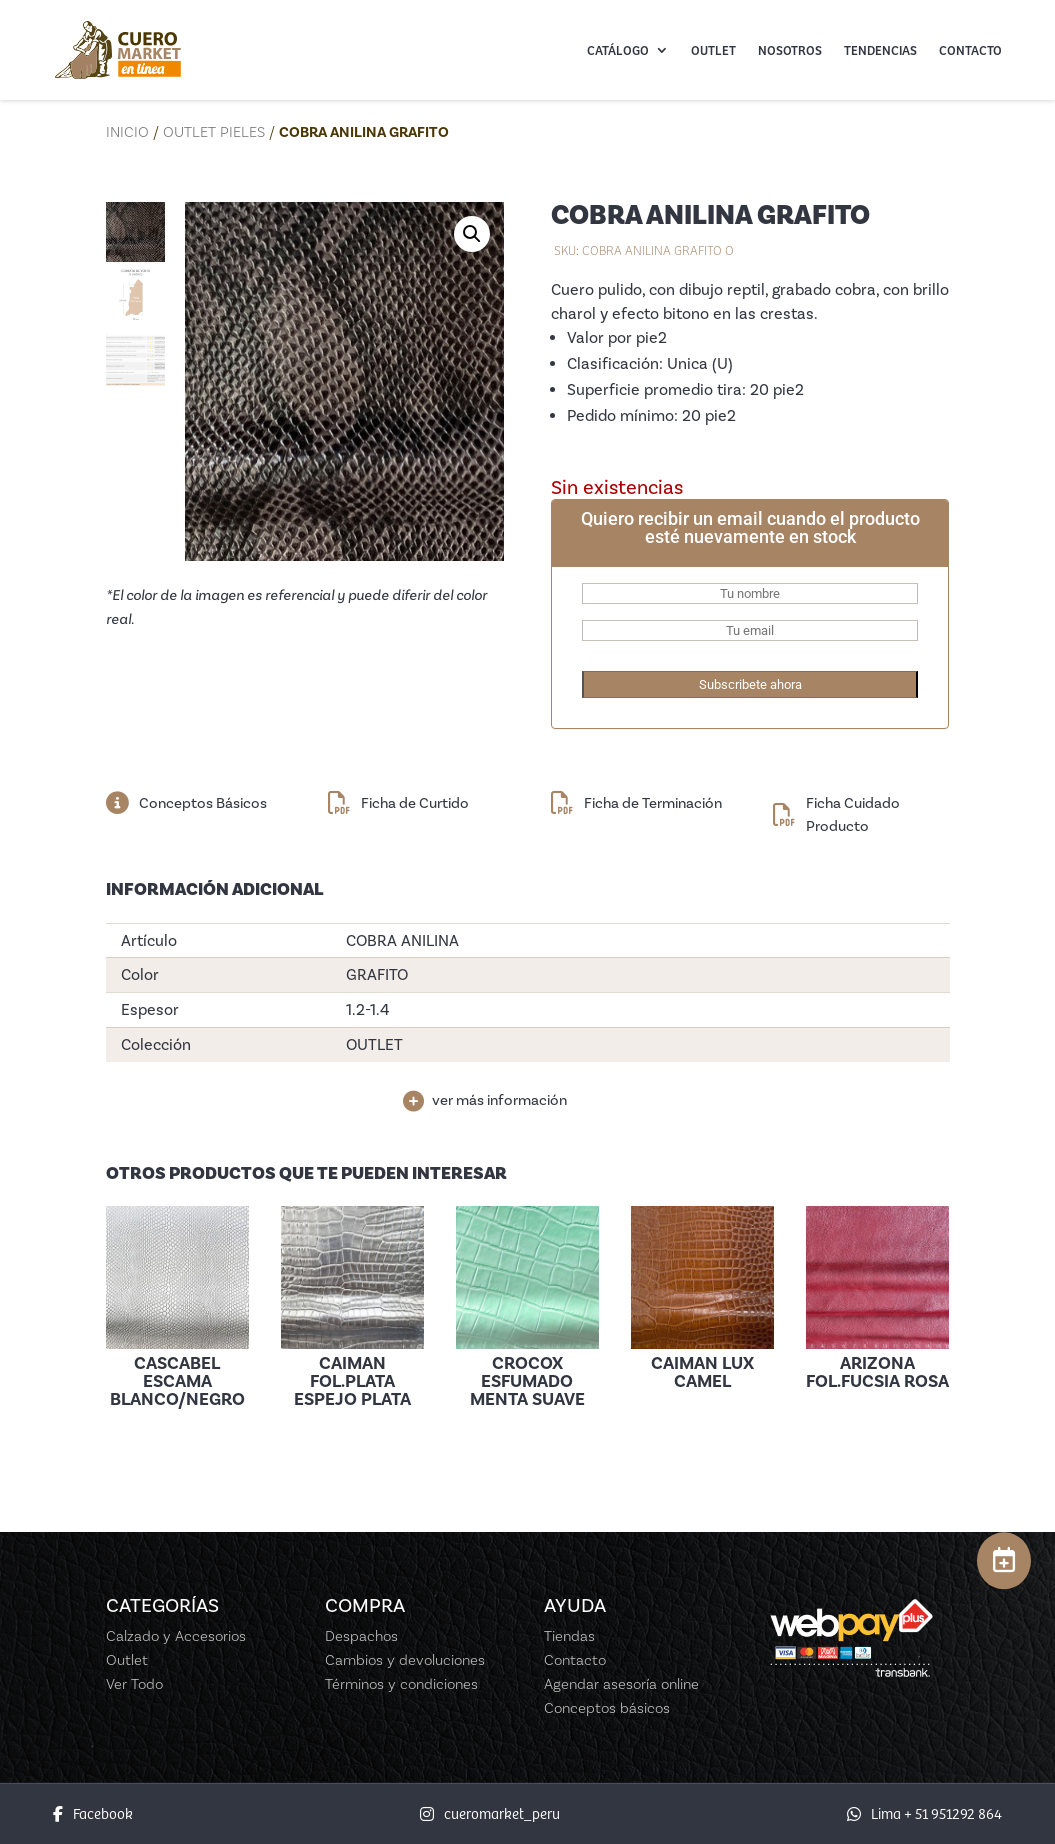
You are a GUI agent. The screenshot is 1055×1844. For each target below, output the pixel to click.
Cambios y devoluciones (405, 1660)
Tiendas (569, 1636)
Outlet (713, 50)
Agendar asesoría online (621, 1684)
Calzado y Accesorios (176, 1636)
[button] (472, 234)
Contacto (970, 50)
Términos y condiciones (401, 1684)
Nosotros (790, 50)
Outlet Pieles (214, 132)
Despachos (361, 1636)
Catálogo (618, 50)
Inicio (127, 132)
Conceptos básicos (607, 1708)
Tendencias (880, 50)
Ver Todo (134, 1684)
